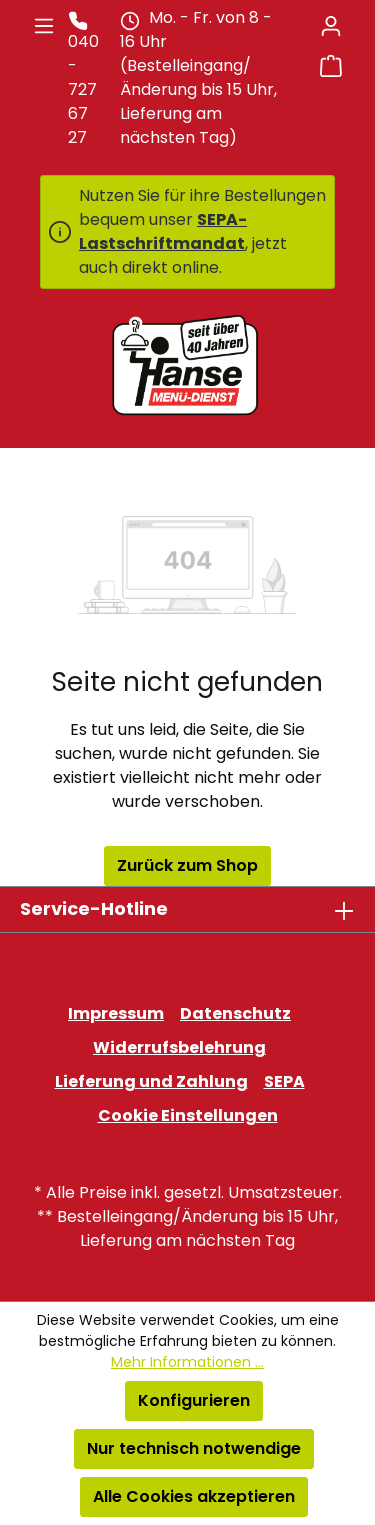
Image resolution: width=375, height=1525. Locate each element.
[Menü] (44, 26)
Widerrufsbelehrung (179, 1047)
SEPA (284, 1081)
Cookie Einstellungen (188, 1115)
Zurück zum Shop (187, 865)
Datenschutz (235, 1013)
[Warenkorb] (331, 66)
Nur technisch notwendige (194, 1448)
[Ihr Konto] (331, 26)
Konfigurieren (194, 1400)
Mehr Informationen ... (187, 1362)
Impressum (116, 1013)
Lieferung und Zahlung (151, 1081)
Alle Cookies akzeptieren (194, 1496)
